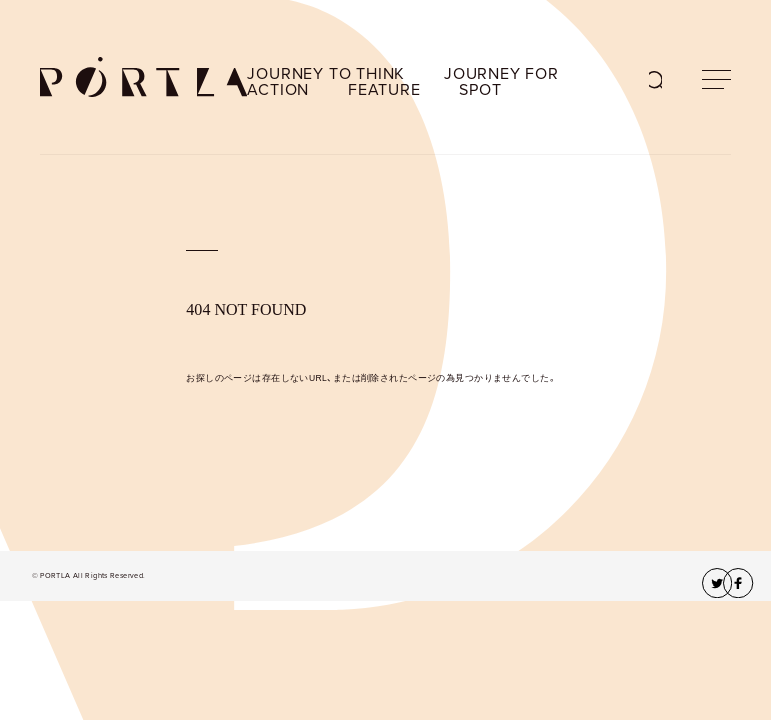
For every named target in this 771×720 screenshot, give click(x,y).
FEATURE (384, 90)
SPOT (480, 90)
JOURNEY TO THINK (326, 74)
